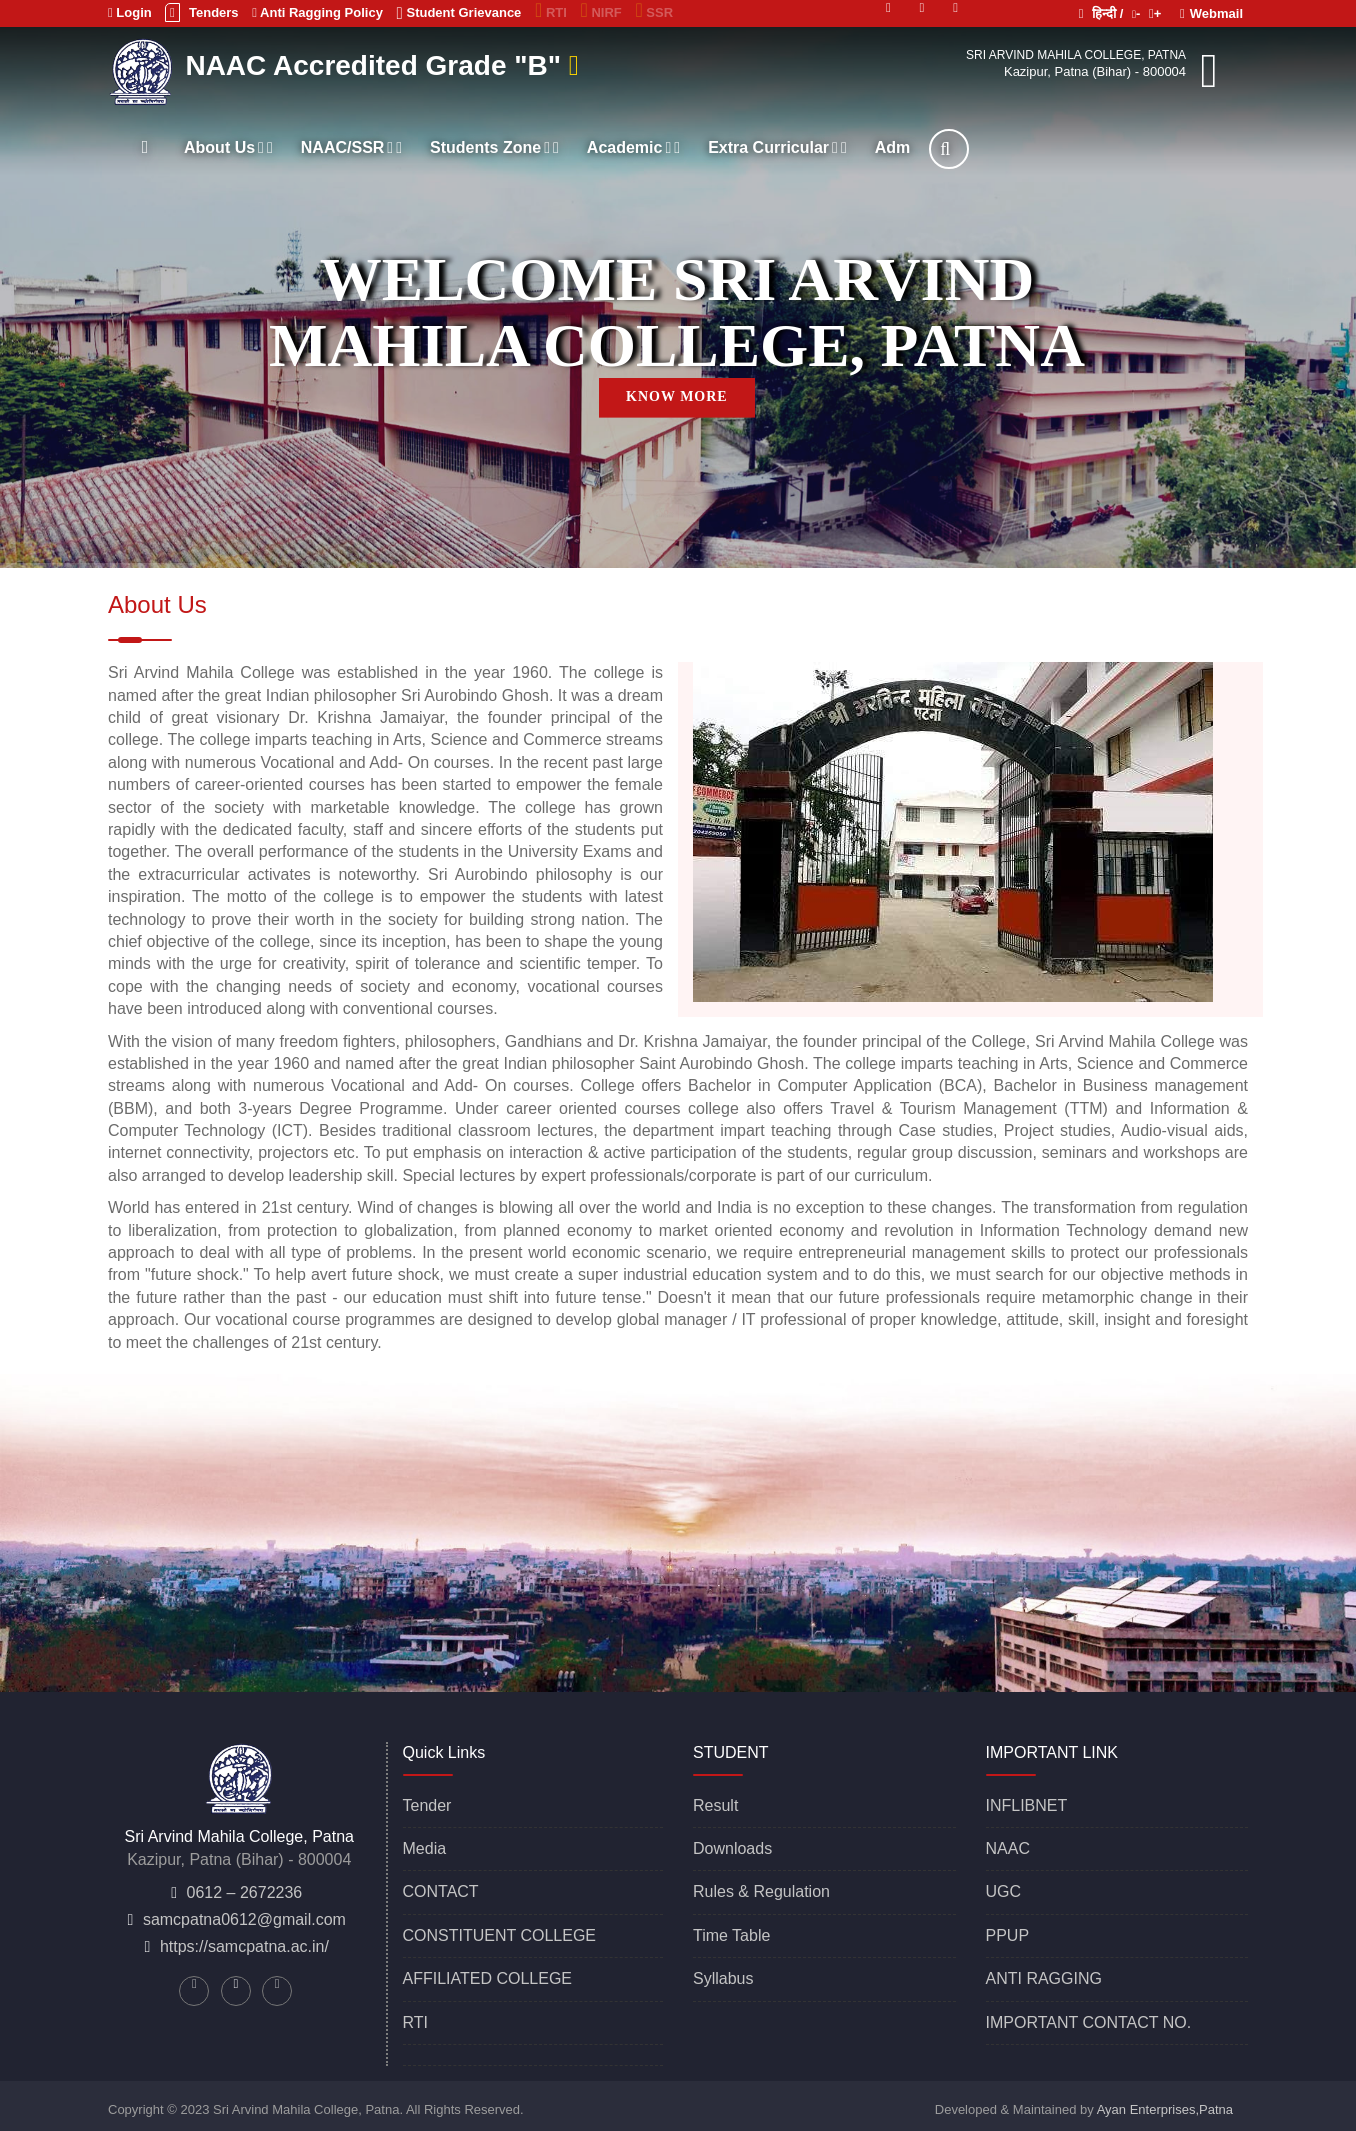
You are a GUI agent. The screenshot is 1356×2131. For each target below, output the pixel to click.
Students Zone (494, 147)
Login (130, 12)
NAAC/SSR (351, 147)
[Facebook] (956, 6)
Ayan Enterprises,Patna (1165, 2109)
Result (715, 1805)
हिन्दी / (1101, 13)
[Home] (145, 147)
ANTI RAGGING (1044, 1978)
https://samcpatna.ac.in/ (244, 1946)
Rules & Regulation (761, 1891)
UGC (1004, 1891)
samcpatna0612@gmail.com (244, 1919)
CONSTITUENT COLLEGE (500, 1935)
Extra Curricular (777, 147)
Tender (427, 1805)
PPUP (1008, 1935)
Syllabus (723, 1978)
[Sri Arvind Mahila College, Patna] (144, 69)
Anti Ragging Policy (317, 12)
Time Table (731, 1935)
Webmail (1211, 13)
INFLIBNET (1027, 1805)
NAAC (1008, 1848)
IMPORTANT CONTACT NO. (1089, 2022)
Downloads (732, 1848)
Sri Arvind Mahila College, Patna (1076, 55)
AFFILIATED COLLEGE (488, 1978)
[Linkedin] (922, 6)
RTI (415, 2022)
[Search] (949, 149)
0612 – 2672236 (245, 1892)
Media (425, 1848)
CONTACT (441, 1891)
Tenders (201, 12)
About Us (228, 147)
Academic (633, 147)
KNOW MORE (677, 396)
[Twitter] (888, 6)
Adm (893, 147)
